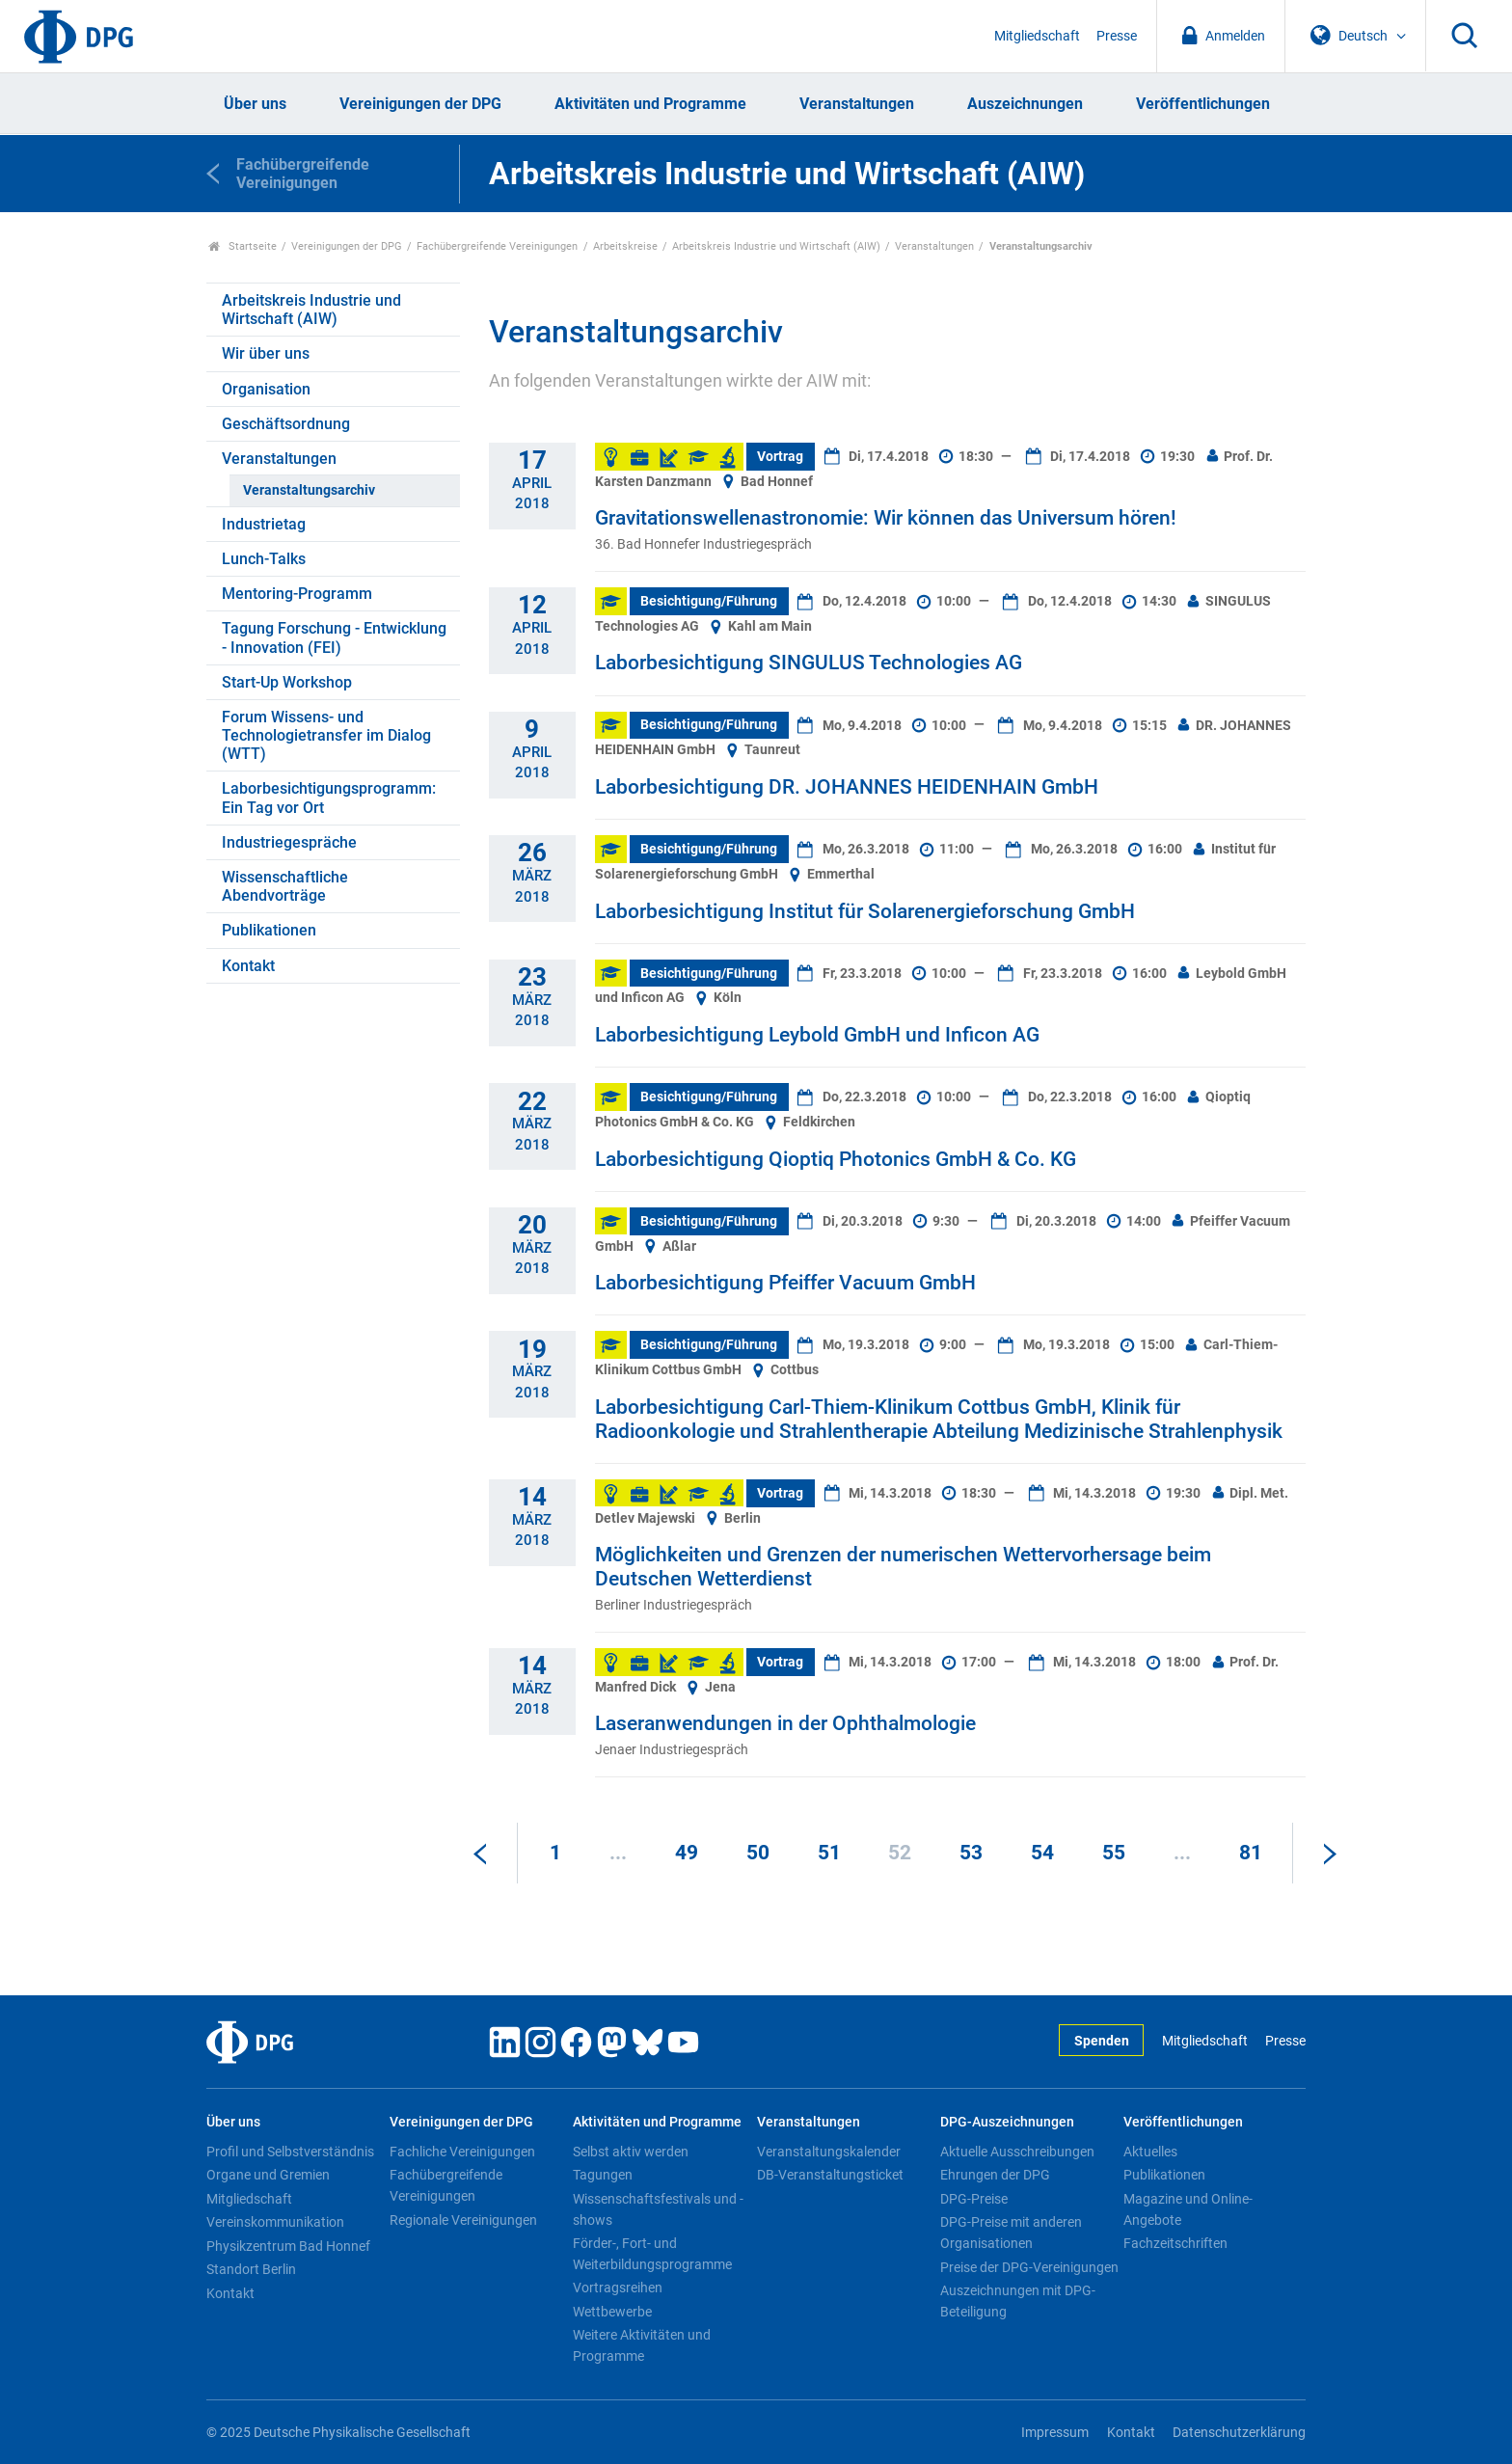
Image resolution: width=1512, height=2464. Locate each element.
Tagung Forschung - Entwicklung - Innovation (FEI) (334, 637)
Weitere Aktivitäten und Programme (642, 2345)
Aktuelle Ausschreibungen (1017, 2151)
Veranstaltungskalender (829, 2151)
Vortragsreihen (617, 2287)
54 (1042, 1852)
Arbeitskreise (625, 246)
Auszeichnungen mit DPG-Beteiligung (1017, 2301)
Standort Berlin (251, 2269)
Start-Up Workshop (287, 682)
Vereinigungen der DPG (420, 104)
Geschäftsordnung (286, 424)
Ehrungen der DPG (995, 2174)
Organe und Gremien (268, 2174)
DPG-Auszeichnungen (1007, 2122)
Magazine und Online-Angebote (1188, 2209)
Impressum (1055, 2432)
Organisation (266, 389)
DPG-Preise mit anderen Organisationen (1011, 2232)
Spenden (1101, 2041)
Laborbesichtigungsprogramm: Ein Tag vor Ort (329, 797)
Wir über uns (266, 353)
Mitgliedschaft (1037, 36)
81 (1250, 1852)
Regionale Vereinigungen (463, 2220)
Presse (1116, 36)
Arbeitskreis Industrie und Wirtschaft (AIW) (776, 246)
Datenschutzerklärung (1239, 2432)
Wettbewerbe (612, 2311)
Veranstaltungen (856, 104)
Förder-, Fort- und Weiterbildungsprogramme (652, 2253)
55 (1113, 1852)
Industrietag (264, 524)
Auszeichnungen (1025, 104)
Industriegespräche (289, 842)
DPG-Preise (974, 2199)
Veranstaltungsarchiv (309, 490)
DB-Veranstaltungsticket (830, 2174)
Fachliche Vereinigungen (462, 2151)
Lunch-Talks (264, 559)
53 (971, 1852)
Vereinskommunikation (275, 2222)
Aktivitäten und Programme (650, 104)
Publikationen (269, 930)
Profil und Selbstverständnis (290, 2151)
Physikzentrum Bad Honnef (288, 2246)
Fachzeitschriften (1175, 2243)
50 (758, 1852)
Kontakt (248, 966)
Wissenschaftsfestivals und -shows (658, 2209)
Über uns (255, 104)
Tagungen (603, 2174)
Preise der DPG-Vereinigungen (1029, 2267)
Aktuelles (1150, 2151)
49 (686, 1852)
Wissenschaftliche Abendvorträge (285, 886)
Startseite (242, 246)
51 (829, 1852)
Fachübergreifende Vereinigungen (497, 246)
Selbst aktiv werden (630, 2151)
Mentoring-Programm (297, 593)
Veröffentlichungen (1203, 104)
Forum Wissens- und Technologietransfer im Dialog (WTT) (326, 735)
